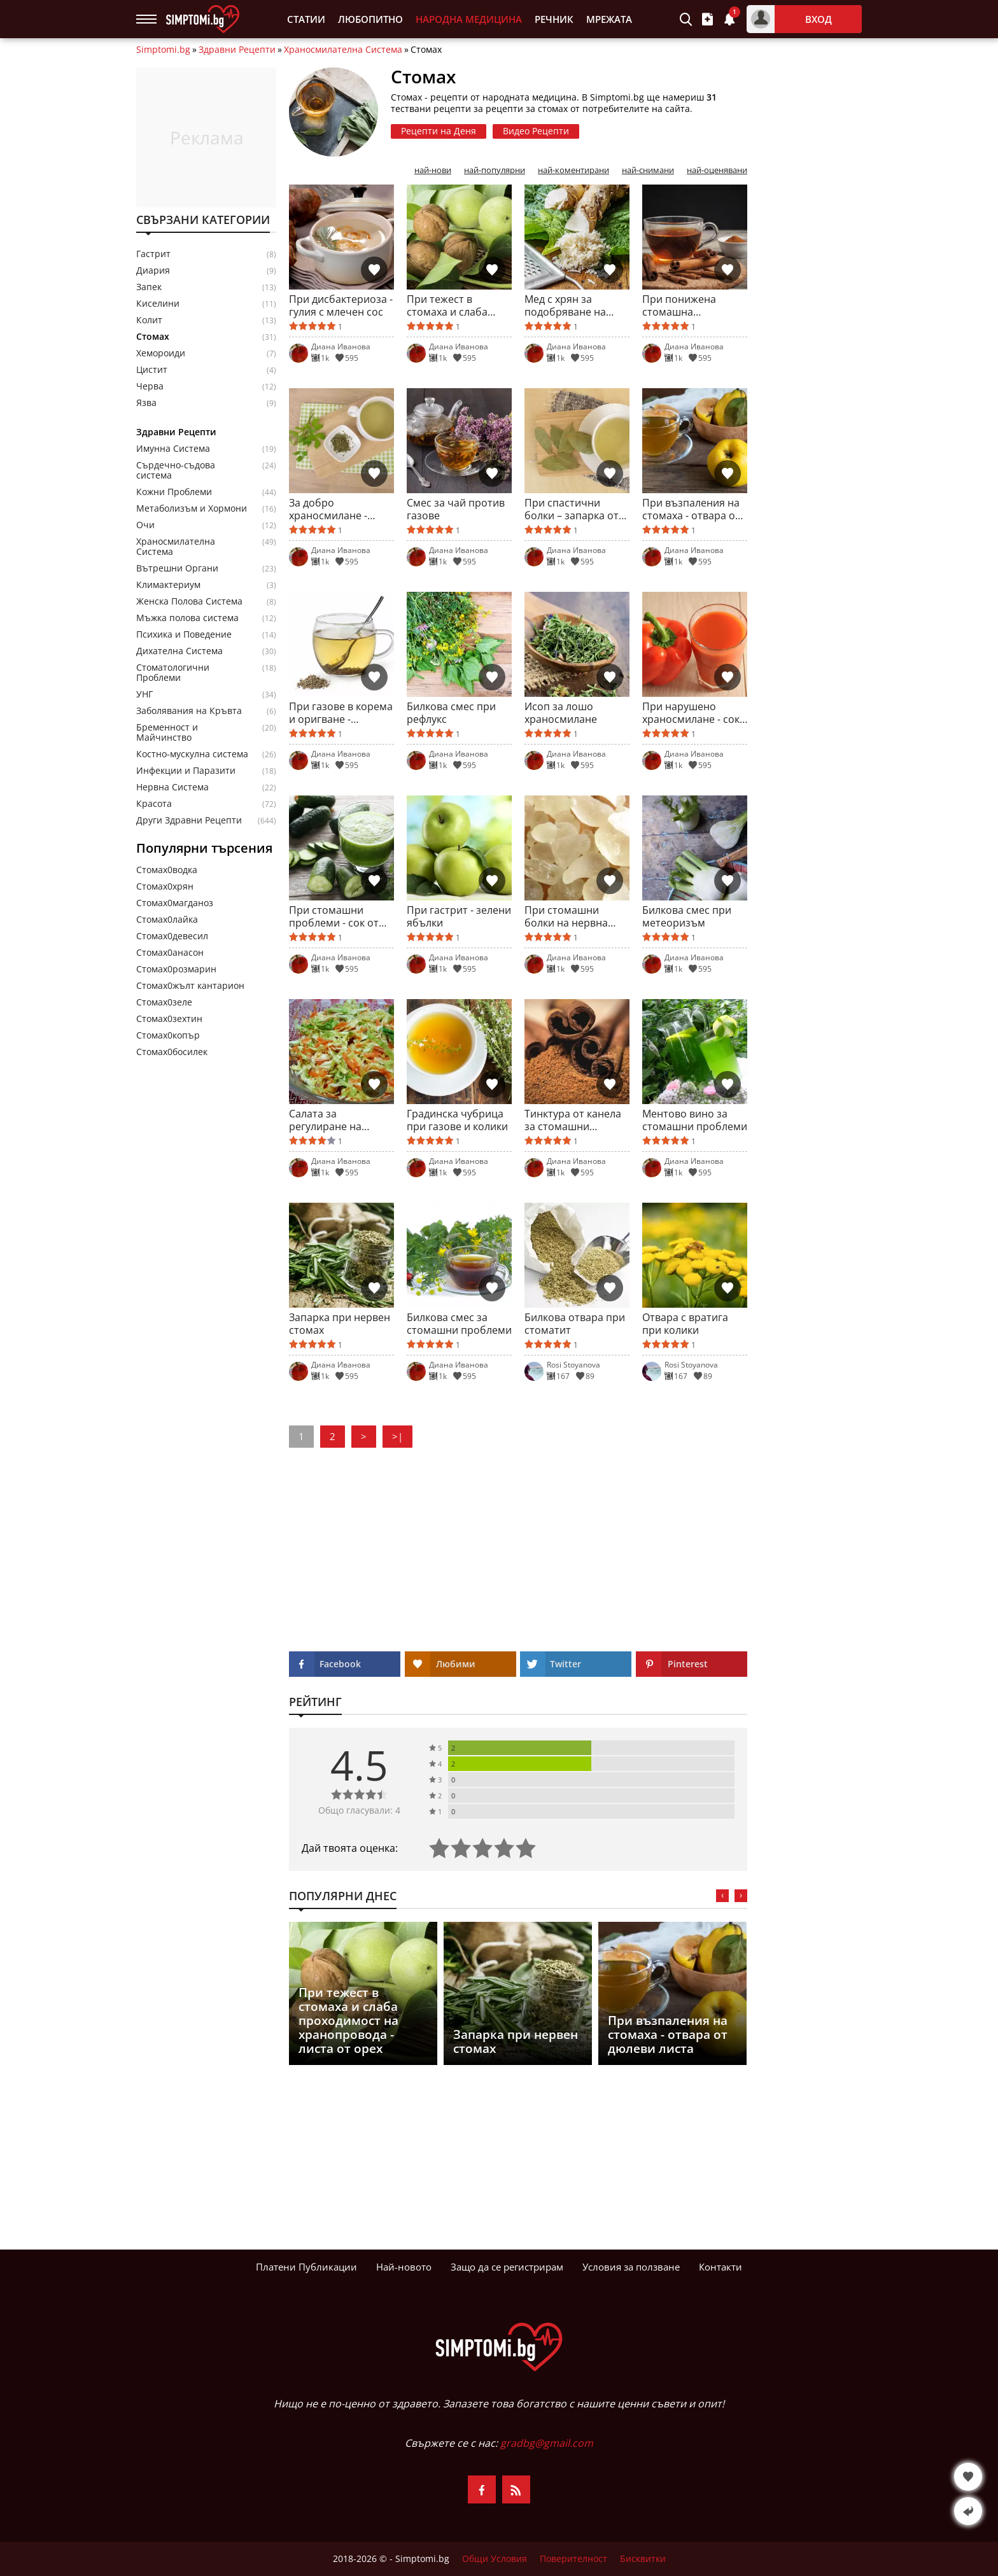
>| (397, 1436)
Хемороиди (160, 353)
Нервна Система (172, 787)
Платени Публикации (306, 2266)
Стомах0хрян (164, 886)
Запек (149, 287)
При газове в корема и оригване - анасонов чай (341, 712)
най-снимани (648, 170)
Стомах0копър (168, 1035)
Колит (149, 320)
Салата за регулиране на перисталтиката (329, 1120)
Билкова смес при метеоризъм (686, 916)
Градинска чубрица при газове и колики (457, 1120)
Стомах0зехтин (169, 1018)
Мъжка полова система (187, 618)
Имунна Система (173, 449)
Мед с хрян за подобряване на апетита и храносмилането (566, 305)
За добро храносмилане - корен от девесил (332, 509)
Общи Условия (494, 2558)
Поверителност (573, 2558)
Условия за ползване (631, 2266)
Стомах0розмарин (176, 969)
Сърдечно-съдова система (175, 470)
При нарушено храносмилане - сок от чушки (691, 712)
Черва (150, 386)
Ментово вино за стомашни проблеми (694, 1120)
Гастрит (153, 254)
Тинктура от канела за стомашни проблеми (572, 1120)
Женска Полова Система (189, 601)
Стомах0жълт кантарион (190, 985)
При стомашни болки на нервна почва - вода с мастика (566, 916)
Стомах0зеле (164, 1002)
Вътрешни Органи (177, 568)
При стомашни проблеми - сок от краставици (334, 916)
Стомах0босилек (171, 1052)
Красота (154, 804)
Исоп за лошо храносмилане (560, 712)
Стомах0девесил (172, 936)
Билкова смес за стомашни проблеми (459, 1323)
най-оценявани (717, 170)
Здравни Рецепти (237, 50)
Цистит (151, 370)
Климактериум (168, 585)
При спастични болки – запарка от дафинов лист (571, 509)
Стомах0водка (166, 870)
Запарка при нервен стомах (339, 1323)
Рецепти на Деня (438, 131)
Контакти (720, 2266)
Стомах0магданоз (174, 903)
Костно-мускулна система (192, 754)
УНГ (144, 694)
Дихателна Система (179, 651)
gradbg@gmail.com (546, 2443)
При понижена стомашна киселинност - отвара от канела (685, 305)
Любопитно (370, 19)
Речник (554, 19)
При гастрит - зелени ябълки (459, 916)
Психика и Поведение (184, 634)
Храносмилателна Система (343, 50)
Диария (153, 270)
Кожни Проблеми (174, 492)
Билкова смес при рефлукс (451, 712)
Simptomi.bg (163, 50)
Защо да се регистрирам (507, 2266)
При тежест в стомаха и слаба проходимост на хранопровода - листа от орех (447, 305)
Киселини (157, 303)
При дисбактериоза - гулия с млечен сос (341, 305)
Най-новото (404, 2266)
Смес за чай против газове (456, 509)
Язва (146, 403)
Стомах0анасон (170, 952)
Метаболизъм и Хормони (191, 508)
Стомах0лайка (167, 919)
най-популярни (494, 170)
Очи (145, 525)
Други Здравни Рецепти (189, 820)
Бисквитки (643, 2558)
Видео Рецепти (536, 131)
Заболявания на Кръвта (189, 711)
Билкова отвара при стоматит (574, 1323)
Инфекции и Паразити (185, 771)
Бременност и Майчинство (167, 732)
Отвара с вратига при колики (685, 1323)
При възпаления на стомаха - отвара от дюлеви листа (691, 509)
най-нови (432, 170)
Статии (306, 19)
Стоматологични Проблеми (172, 672)
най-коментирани (573, 170)
